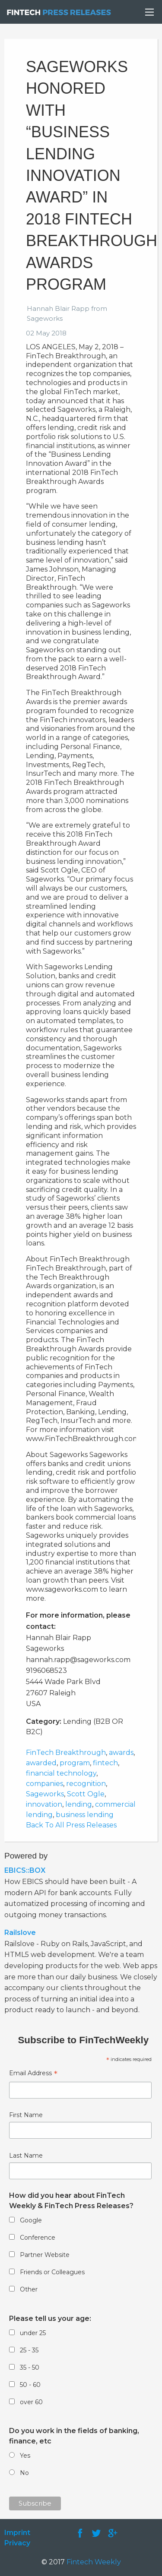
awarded (41, 1763)
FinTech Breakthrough (66, 1752)
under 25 (33, 2333)
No (24, 2473)
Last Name (26, 2155)
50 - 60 (30, 2385)
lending (78, 1804)
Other (29, 2289)
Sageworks (45, 1794)
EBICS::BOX (24, 1870)
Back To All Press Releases (71, 1825)
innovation (44, 1804)
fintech (105, 1763)
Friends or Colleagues (52, 2272)
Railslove (20, 1932)
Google (31, 2220)
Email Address (33, 2074)
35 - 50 (29, 2367)
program (75, 1763)
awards (121, 1752)
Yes (25, 2455)
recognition (86, 1783)
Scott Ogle (86, 1794)
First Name (26, 2115)
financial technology (61, 1773)
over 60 (31, 2402)
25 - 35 (29, 2350)
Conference (37, 2237)
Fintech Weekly (94, 2562)
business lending (85, 1815)
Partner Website (45, 2255)
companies (44, 1783)
